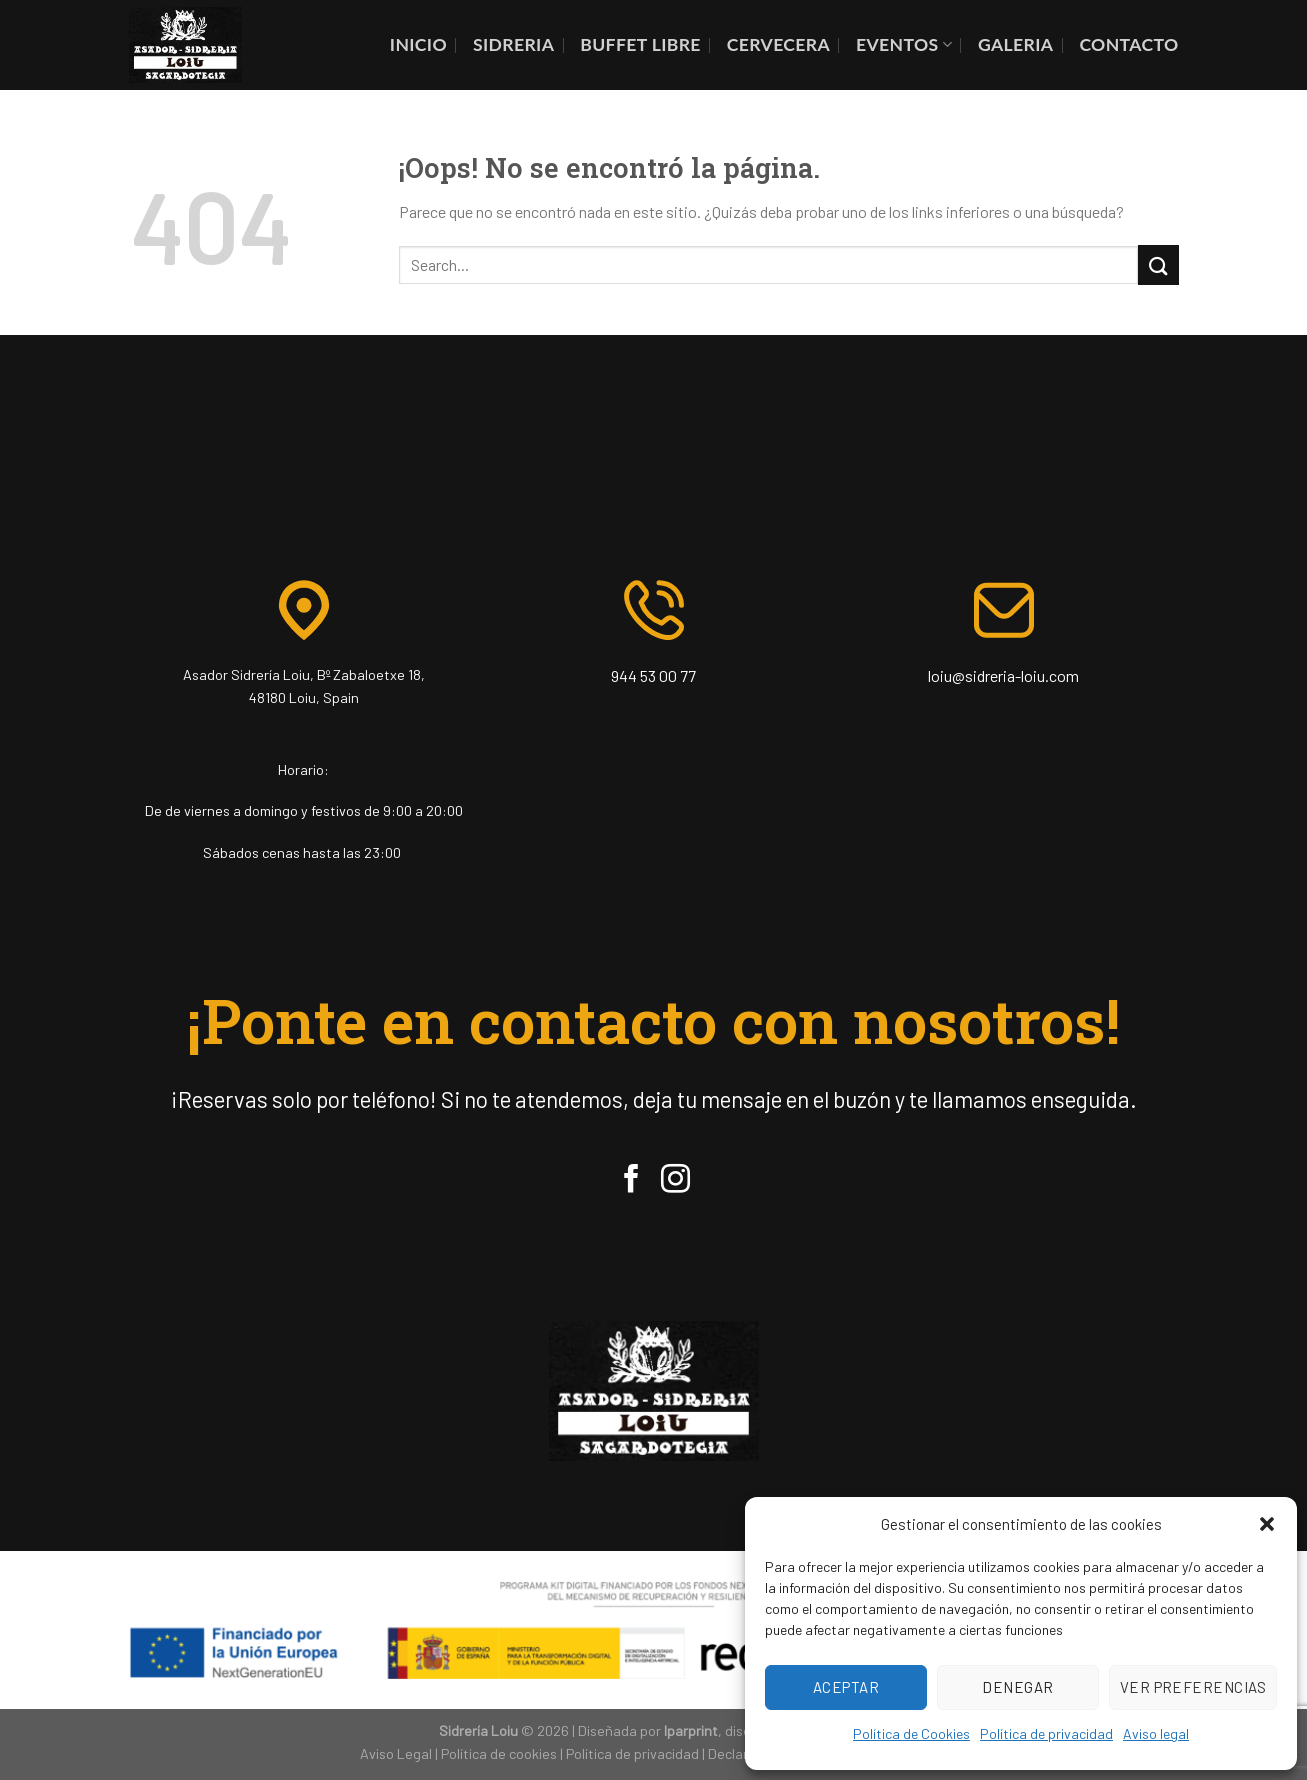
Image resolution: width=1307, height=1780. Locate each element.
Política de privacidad (1046, 1733)
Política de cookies (499, 1753)
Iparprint (691, 1730)
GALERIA (1015, 44)
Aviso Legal (396, 1753)
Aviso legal (1156, 1733)
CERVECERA (778, 44)
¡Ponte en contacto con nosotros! (653, 1020)
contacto (1128, 44)
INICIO (418, 44)
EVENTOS (904, 44)
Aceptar (846, 1687)
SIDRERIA (513, 44)
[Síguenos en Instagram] (675, 1181)
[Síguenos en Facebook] (631, 1181)
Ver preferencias (1193, 1687)
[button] (1267, 1524)
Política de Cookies (911, 1733)
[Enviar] (1158, 264)
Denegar (1017, 1687)
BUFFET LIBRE (640, 44)
